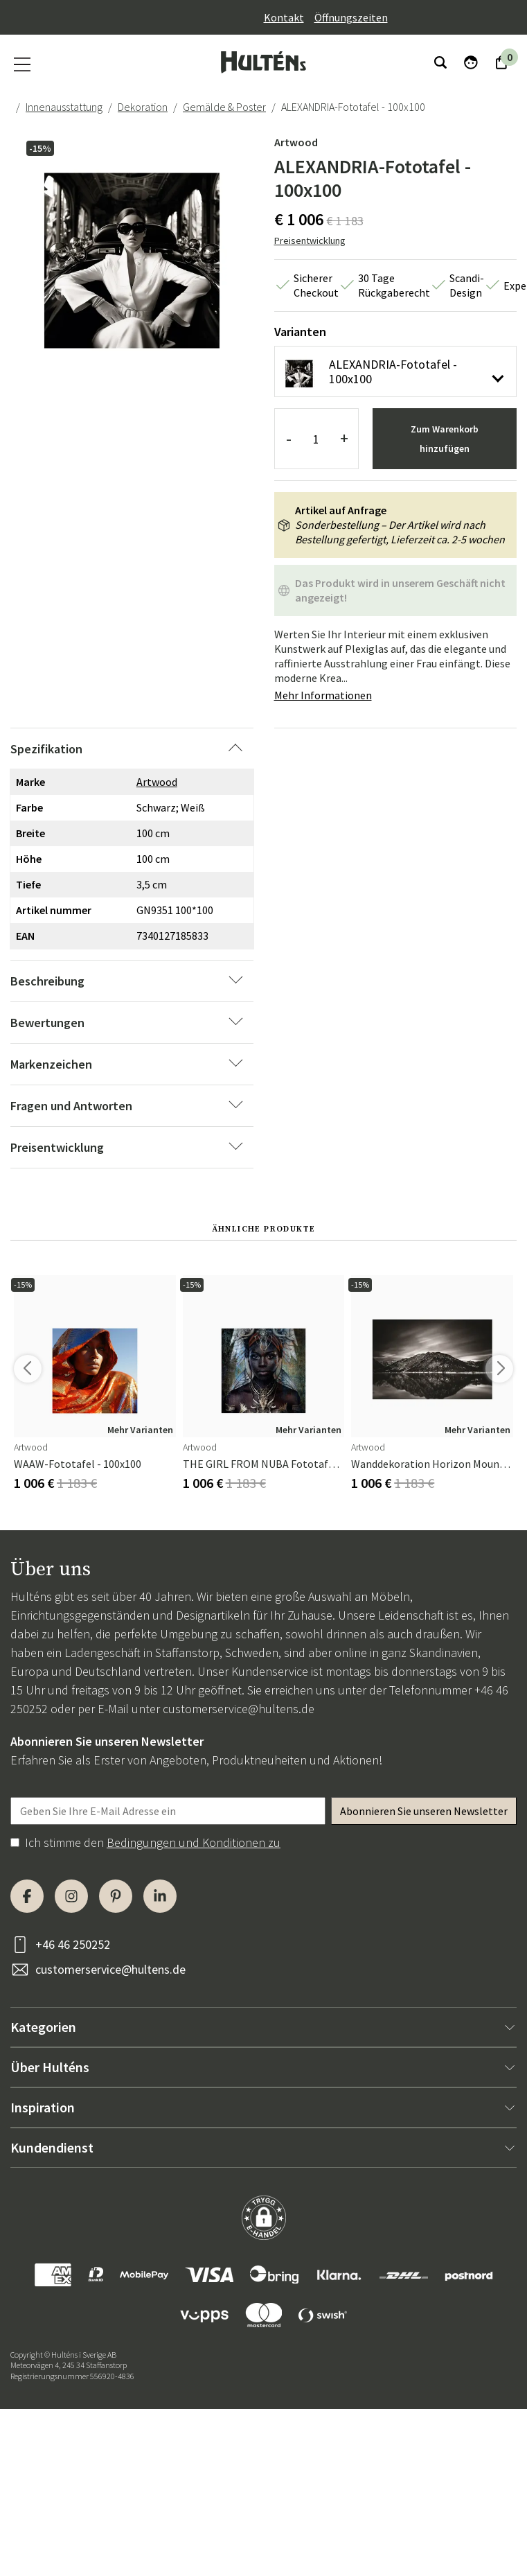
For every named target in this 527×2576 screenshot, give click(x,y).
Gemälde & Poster (224, 107)
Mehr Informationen (323, 695)
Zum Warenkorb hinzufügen (445, 439)
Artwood (296, 142)
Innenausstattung (64, 107)
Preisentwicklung (310, 240)
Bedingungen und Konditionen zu (193, 1842)
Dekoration (143, 107)
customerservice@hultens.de (238, 1709)
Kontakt (284, 17)
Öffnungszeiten (351, 17)
